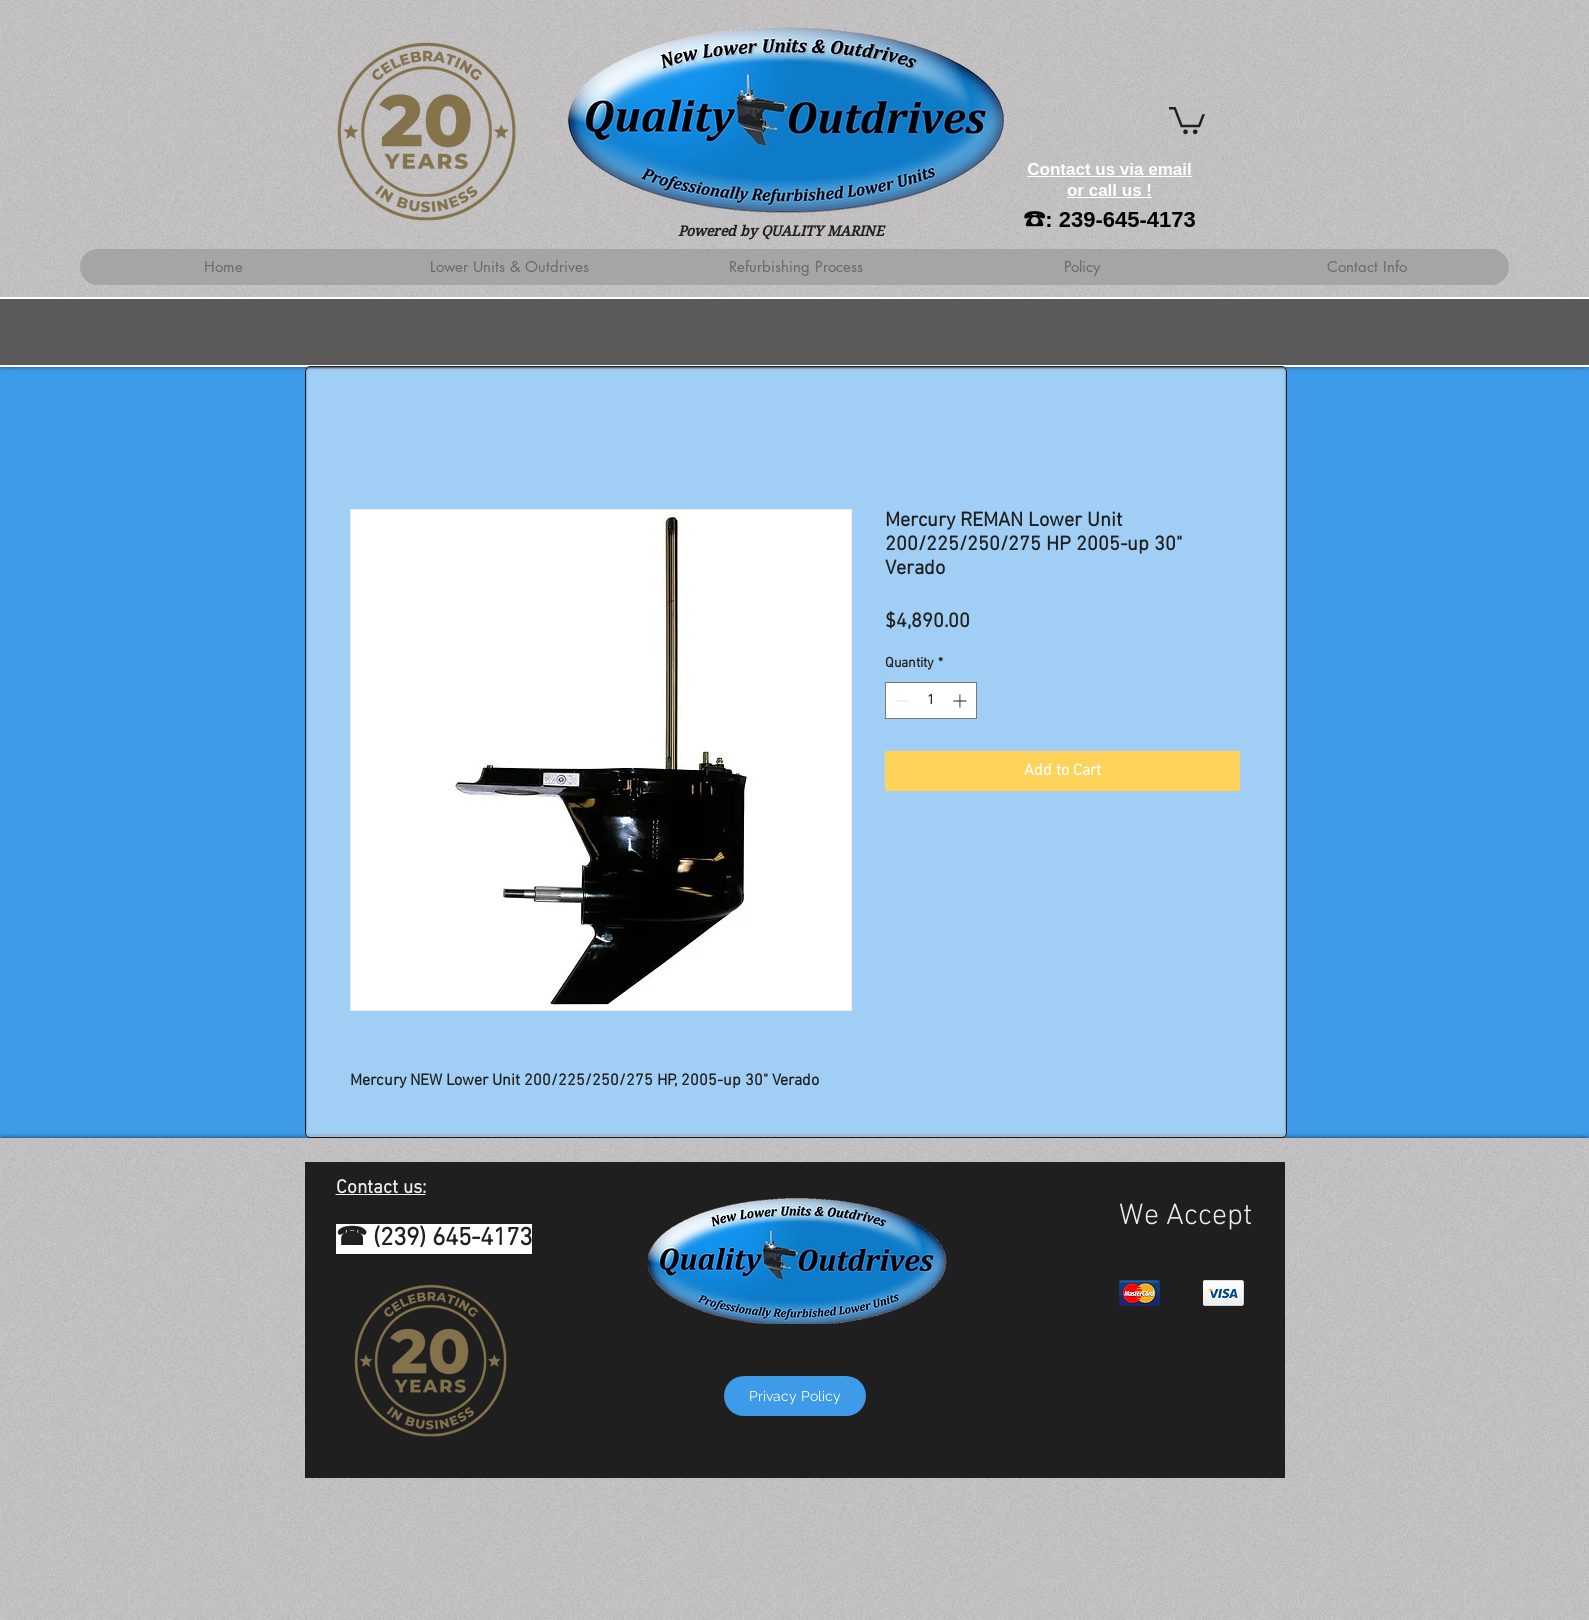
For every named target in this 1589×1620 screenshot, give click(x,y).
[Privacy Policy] (795, 1396)
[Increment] (961, 700)
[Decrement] (900, 700)
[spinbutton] (931, 700)
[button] (1187, 119)
